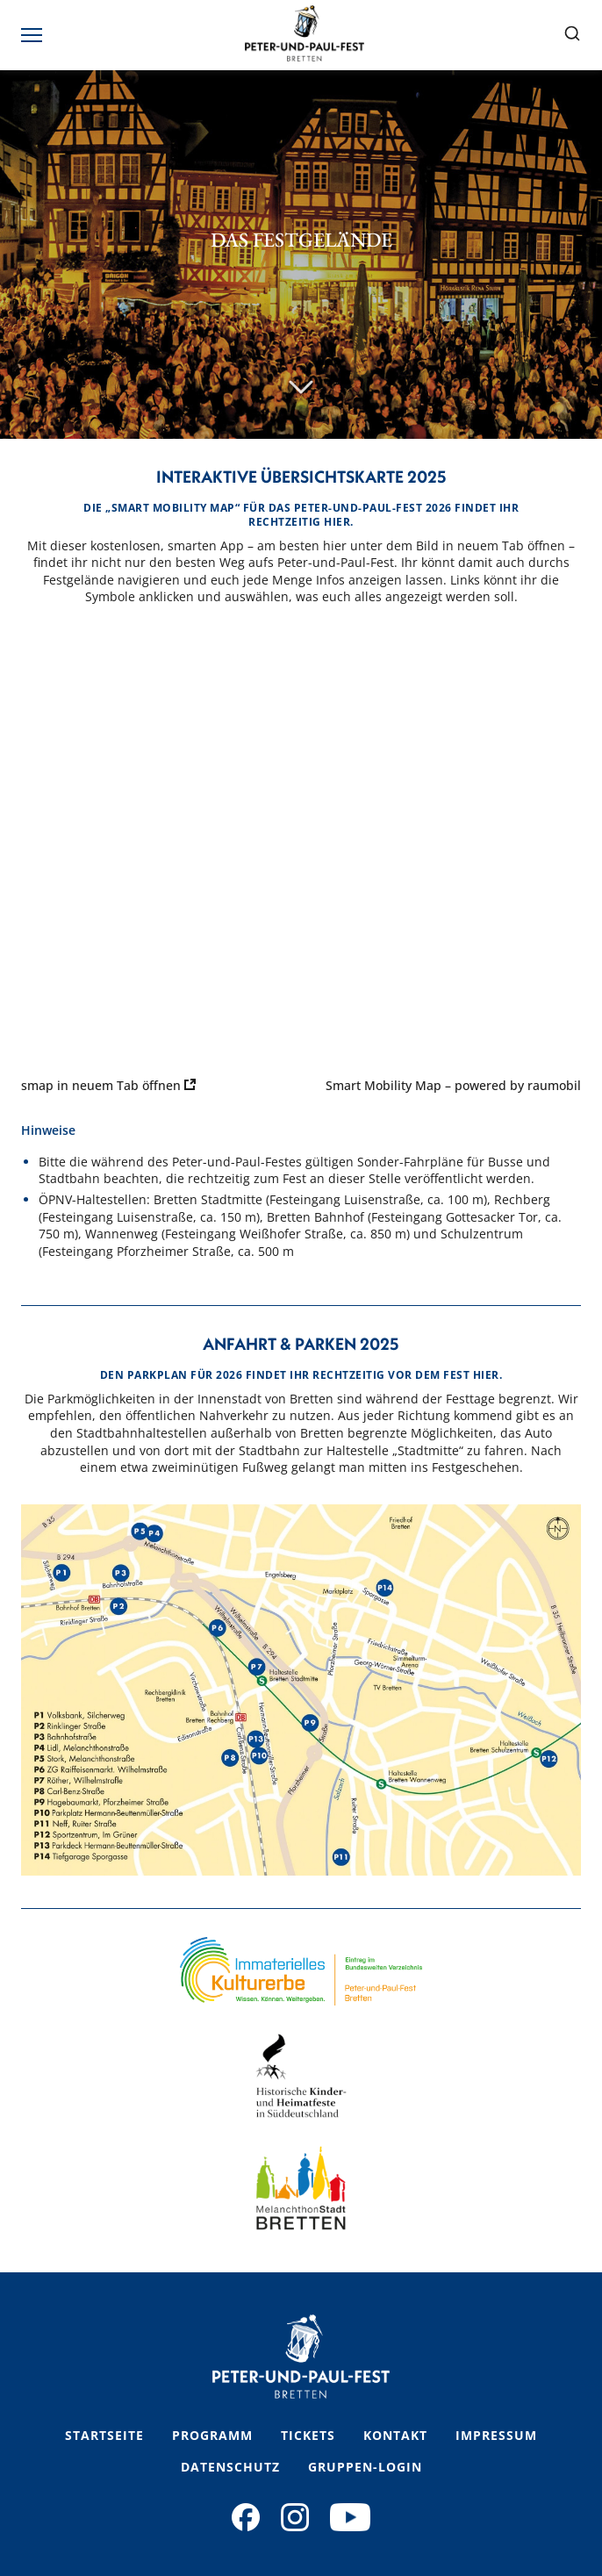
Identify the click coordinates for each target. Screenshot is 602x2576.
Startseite (104, 2435)
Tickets (308, 2435)
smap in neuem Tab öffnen (108, 1085)
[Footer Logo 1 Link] (301, 1971)
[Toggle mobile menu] (33, 35)
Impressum (496, 2435)
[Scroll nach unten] (301, 388)
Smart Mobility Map (383, 1085)
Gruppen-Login (365, 2466)
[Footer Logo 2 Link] (301, 2076)
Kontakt (395, 2435)
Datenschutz (230, 2466)
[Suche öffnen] (572, 35)
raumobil (554, 1085)
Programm (212, 2435)
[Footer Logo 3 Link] (301, 2188)
